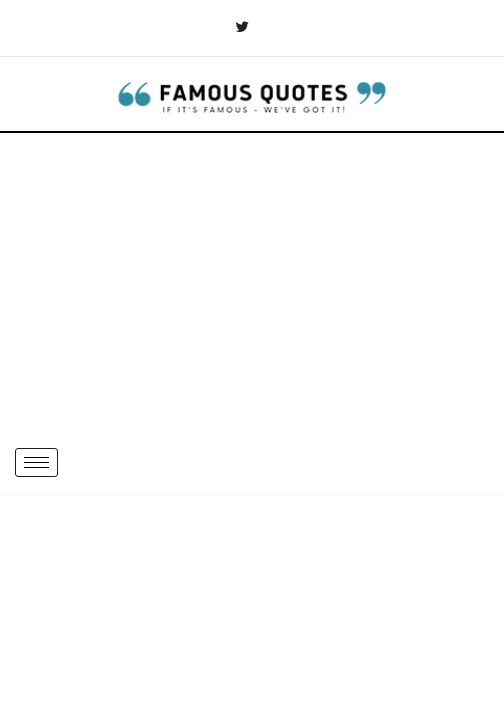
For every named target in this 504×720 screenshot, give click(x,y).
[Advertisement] (252, 283)
